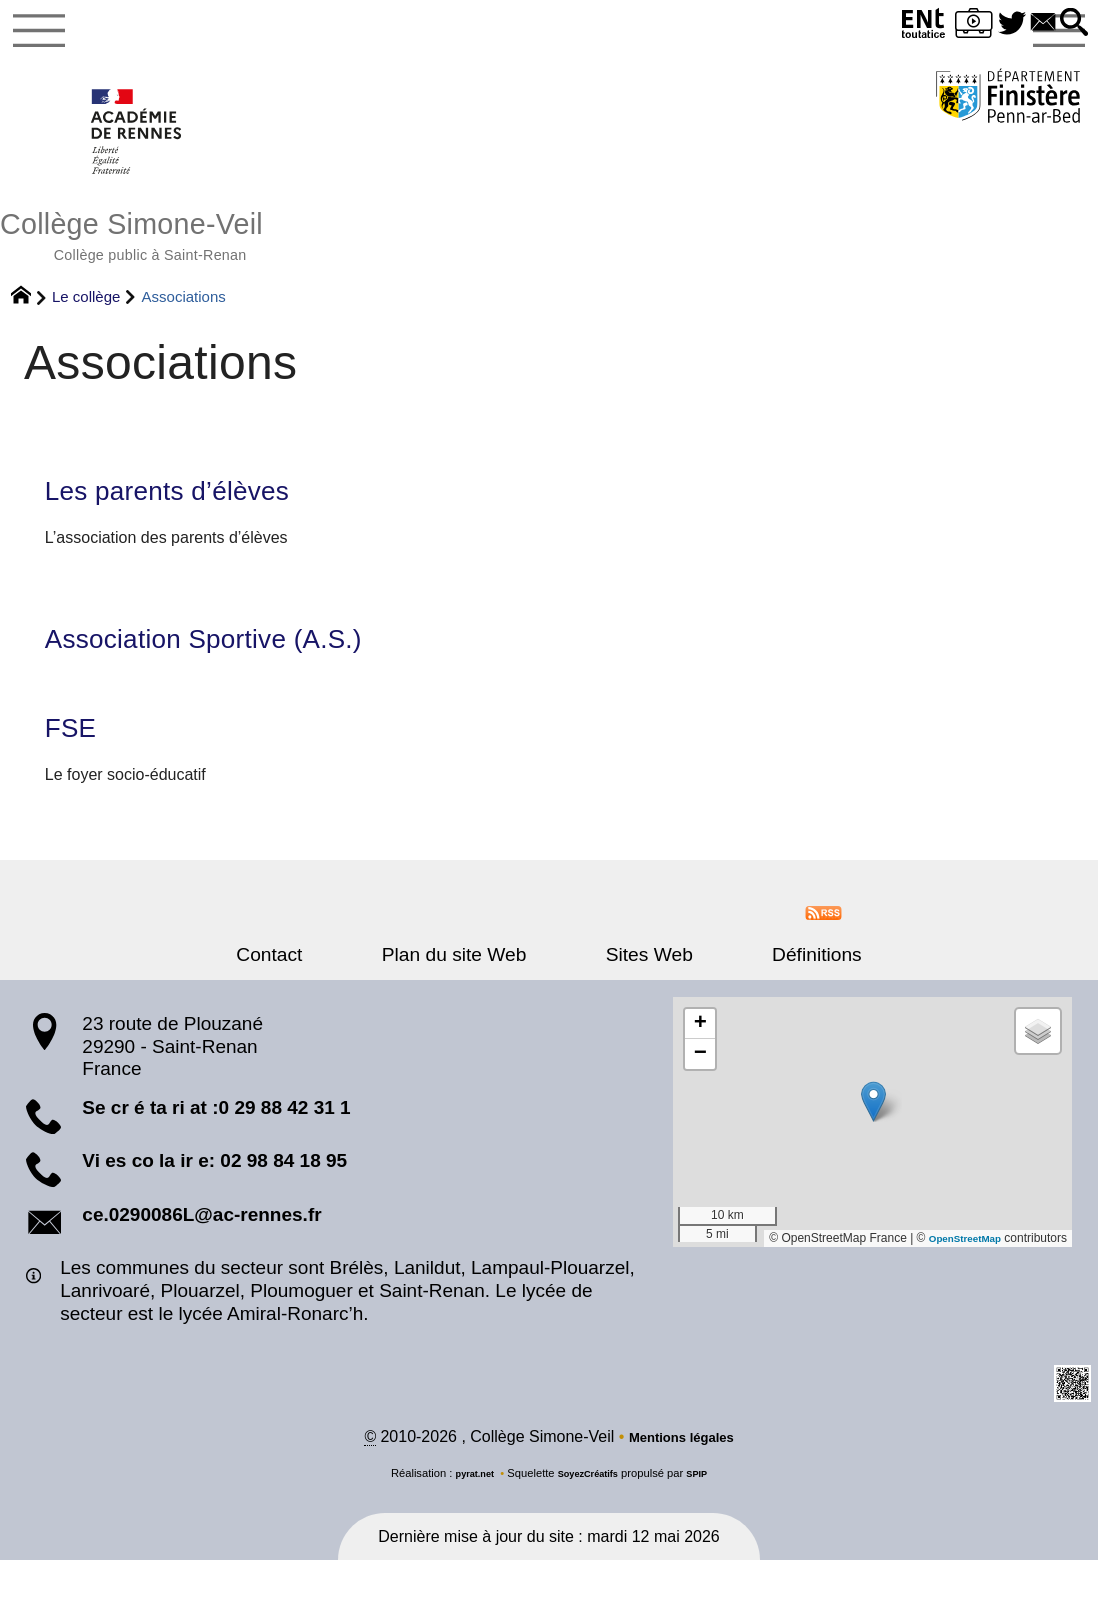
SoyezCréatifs (590, 1513)
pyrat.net (465, 1513)
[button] (1070, 23)
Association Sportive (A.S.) (239, 667)
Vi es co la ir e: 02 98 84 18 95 (214, 1198)
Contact (323, 991)
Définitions (764, 991)
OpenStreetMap (956, 1275)
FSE (76, 762)
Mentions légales (681, 1476)
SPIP (708, 1513)
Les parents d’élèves (195, 514)
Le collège (86, 315)
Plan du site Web (472, 991)
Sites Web (631, 991)
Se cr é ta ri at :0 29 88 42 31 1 (216, 1144)
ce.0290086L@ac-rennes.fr (201, 1251)
